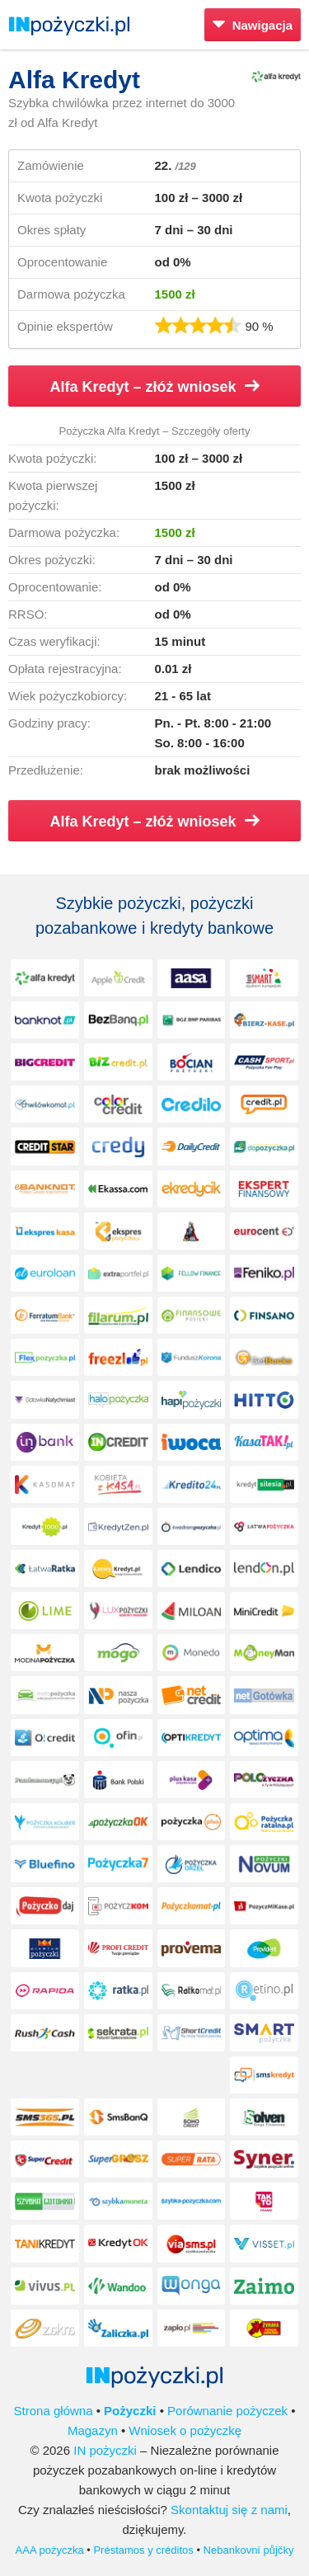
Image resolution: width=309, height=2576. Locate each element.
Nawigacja (253, 25)
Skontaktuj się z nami (229, 2510)
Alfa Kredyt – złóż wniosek (154, 386)
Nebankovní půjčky (249, 2550)
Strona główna (53, 2411)
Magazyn (93, 2430)
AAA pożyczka (50, 2550)
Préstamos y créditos (143, 2550)
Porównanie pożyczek (227, 2411)
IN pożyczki (105, 2450)
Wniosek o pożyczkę (185, 2430)
